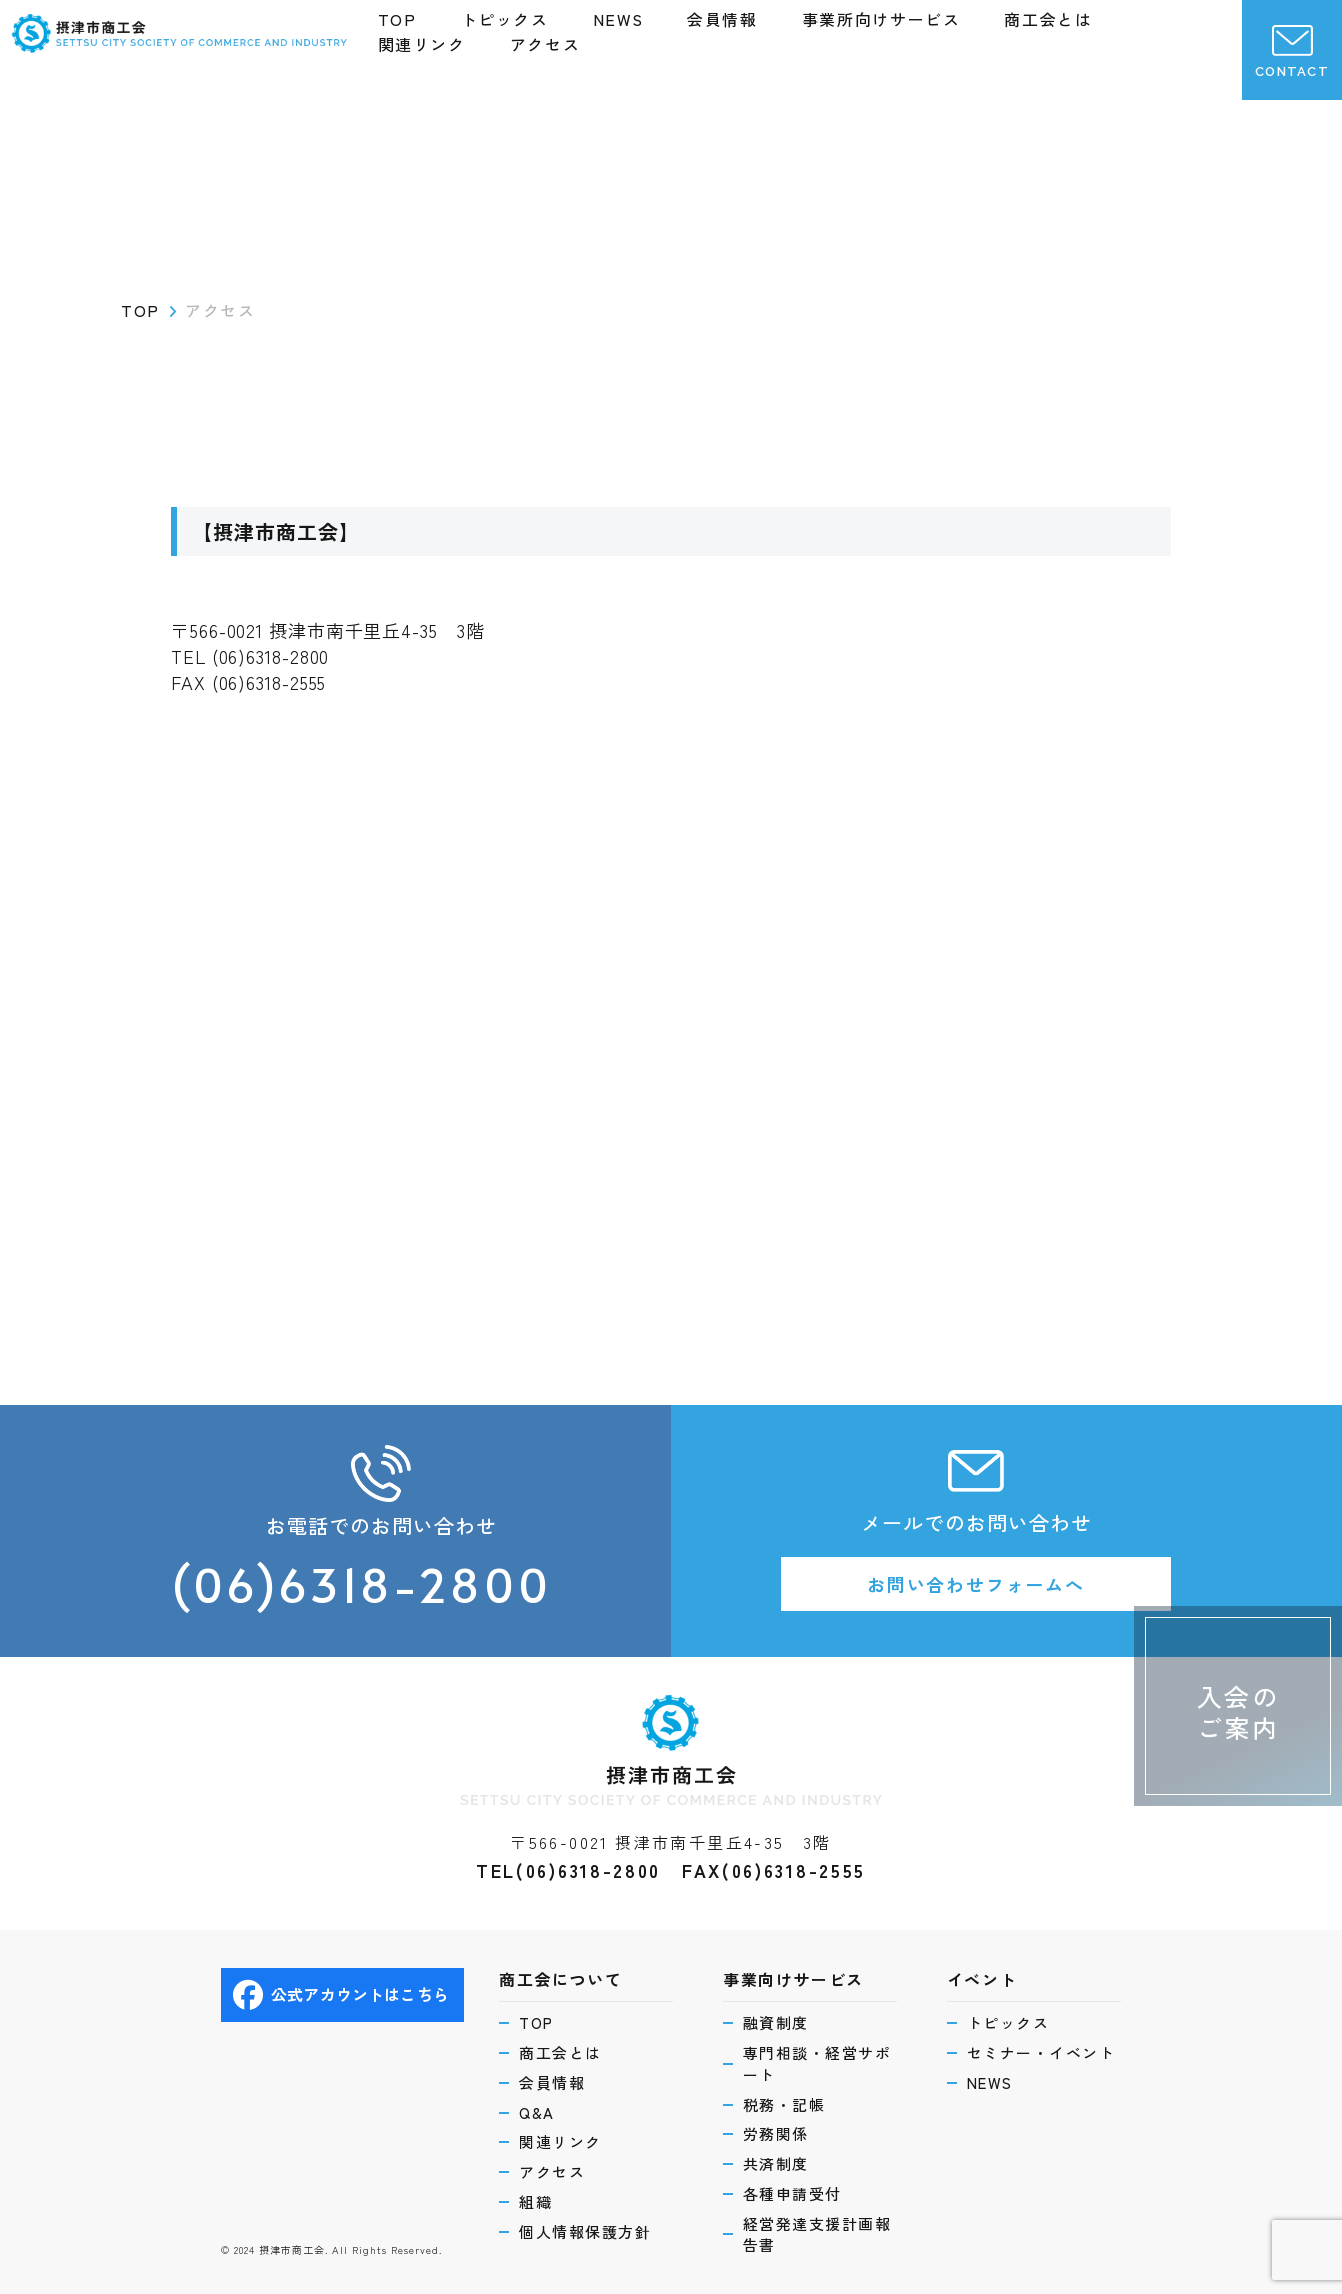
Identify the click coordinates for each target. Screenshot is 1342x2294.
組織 (535, 2201)
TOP (397, 19)
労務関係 (776, 2133)
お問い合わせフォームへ (976, 1584)
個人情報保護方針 (585, 2231)
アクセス (545, 44)
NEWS (618, 19)
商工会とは (1048, 19)
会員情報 (722, 19)
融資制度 (776, 2022)
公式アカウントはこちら (341, 1995)
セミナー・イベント (1041, 2052)
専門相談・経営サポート (817, 2063)
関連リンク (422, 44)
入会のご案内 (1238, 1711)
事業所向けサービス (881, 19)
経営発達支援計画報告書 (817, 2234)
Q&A (537, 2112)
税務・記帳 (784, 2104)
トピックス (505, 19)
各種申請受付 (792, 2193)
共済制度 (776, 2163)
